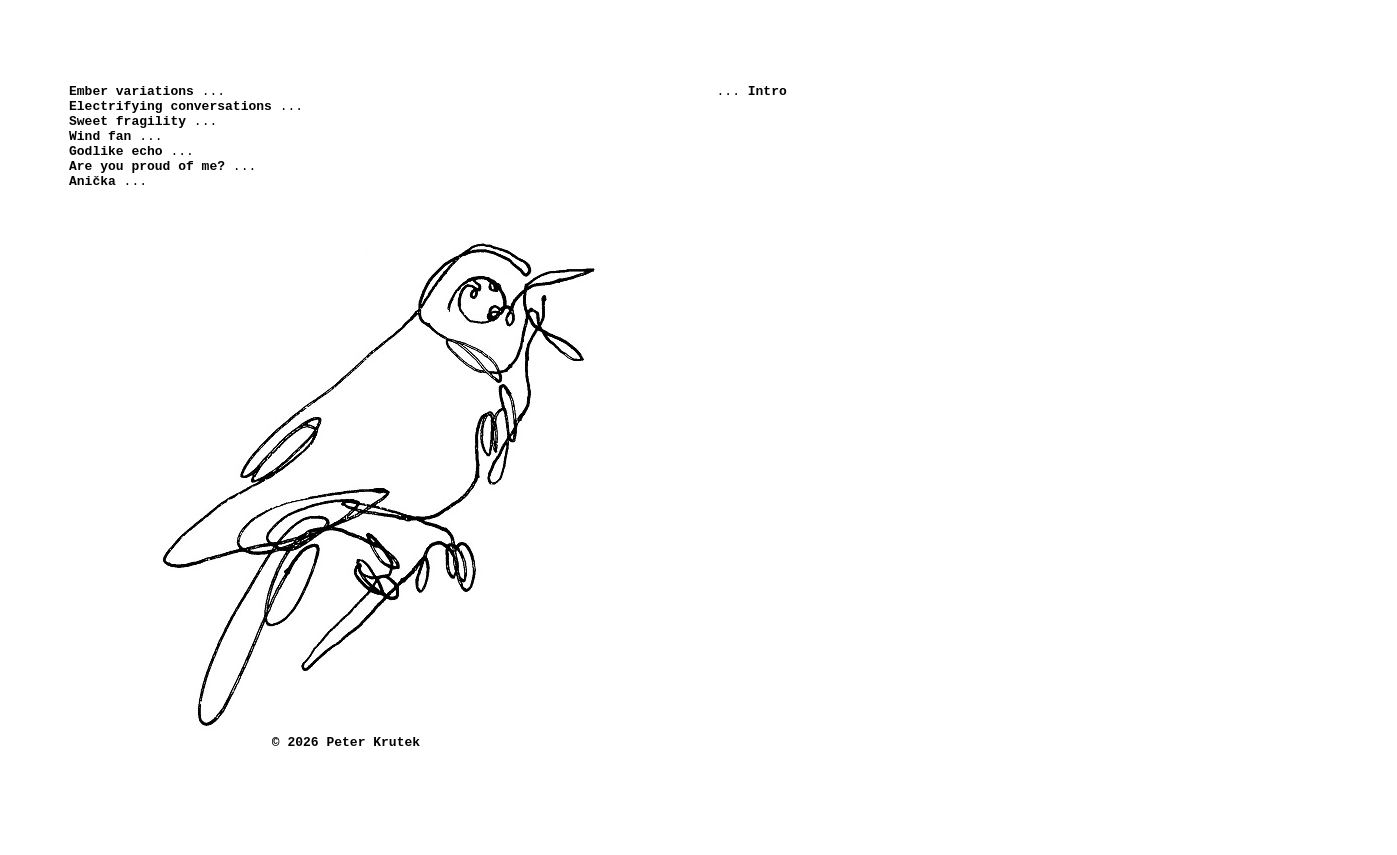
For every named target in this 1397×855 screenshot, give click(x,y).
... (147, 96)
